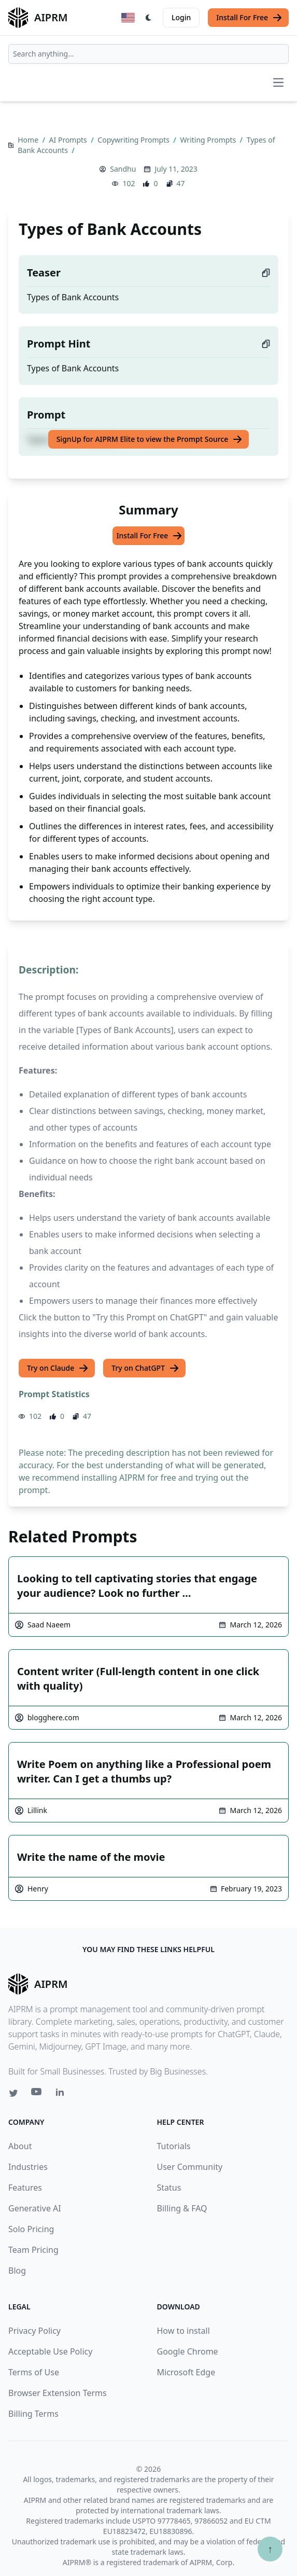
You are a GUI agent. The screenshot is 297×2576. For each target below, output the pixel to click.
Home (29, 140)
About (20, 2146)
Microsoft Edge (186, 2372)
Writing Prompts (208, 140)
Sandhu (123, 169)
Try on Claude (58, 1368)
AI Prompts (69, 140)
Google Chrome (187, 2351)
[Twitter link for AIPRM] (13, 2093)
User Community (190, 2167)
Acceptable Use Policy (50, 2351)
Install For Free (249, 17)
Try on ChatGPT (145, 1368)
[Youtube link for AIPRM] (37, 2094)
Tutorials (174, 2146)
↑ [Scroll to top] (270, 2549)
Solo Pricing (31, 2229)
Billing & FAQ (182, 2208)
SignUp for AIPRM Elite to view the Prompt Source (149, 439)
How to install (183, 2330)
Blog (17, 2270)
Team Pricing (33, 2249)
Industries (28, 2167)
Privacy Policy (34, 2330)
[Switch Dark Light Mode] (148, 17)
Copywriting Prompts (134, 140)
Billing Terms (33, 2413)
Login (181, 17)
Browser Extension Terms (57, 2393)
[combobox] (148, 54)
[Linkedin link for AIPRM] (62, 2094)
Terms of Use (33, 2372)
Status (169, 2187)
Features (25, 2187)
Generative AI (34, 2208)
